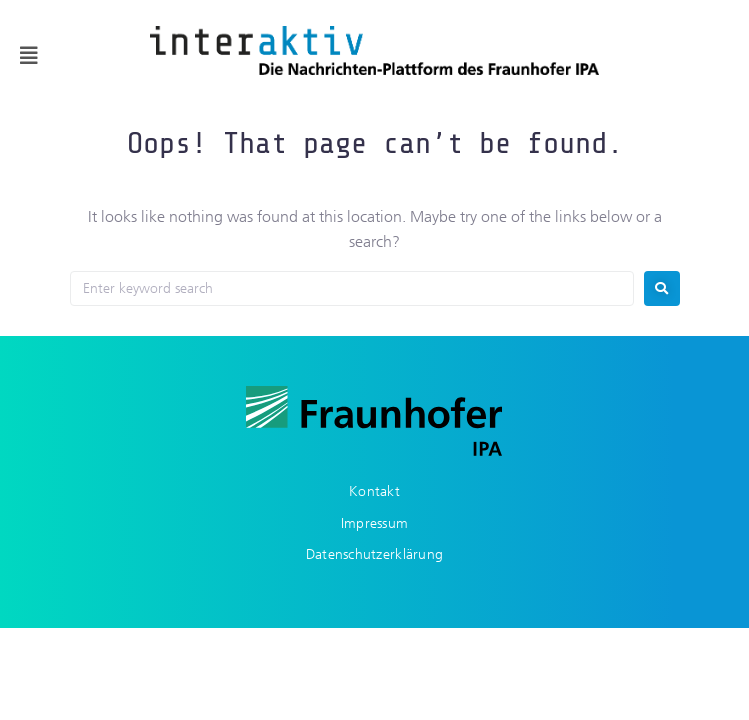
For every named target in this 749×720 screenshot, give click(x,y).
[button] (29, 56)
